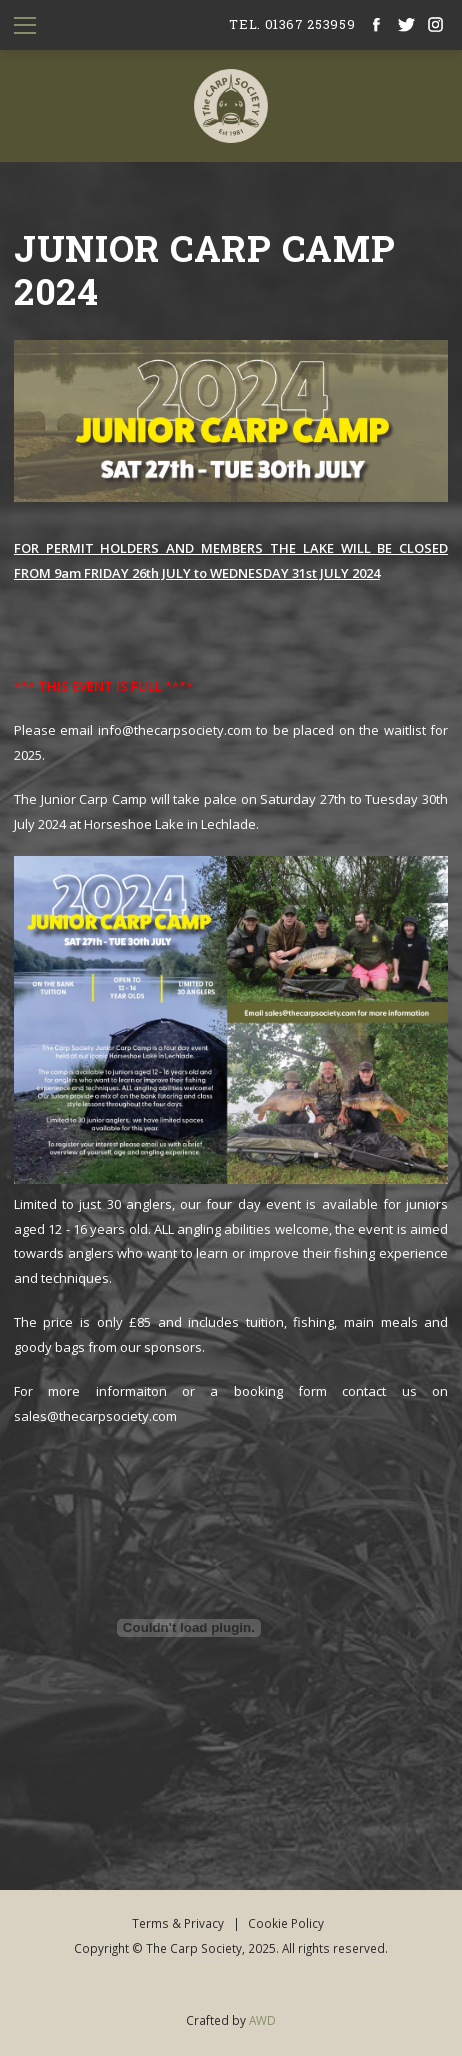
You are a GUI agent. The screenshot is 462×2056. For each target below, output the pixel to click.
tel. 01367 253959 (292, 24)
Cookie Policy (286, 1923)
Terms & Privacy (178, 1923)
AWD (262, 2020)
